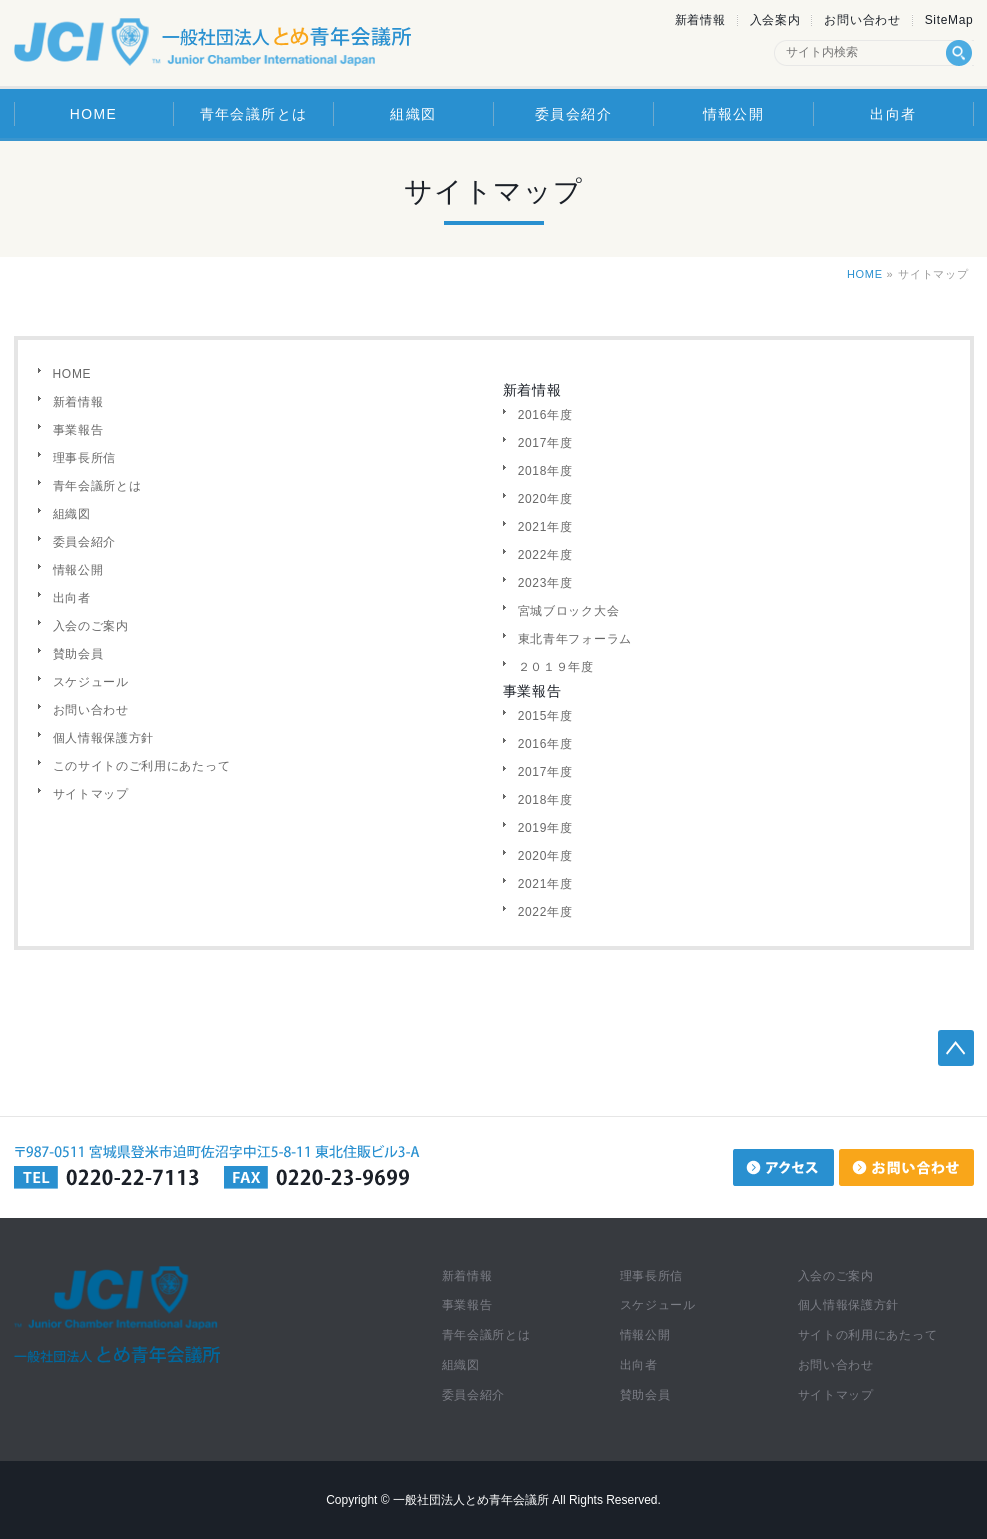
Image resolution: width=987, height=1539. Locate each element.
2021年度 (545, 527)
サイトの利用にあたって (868, 1335)
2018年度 (545, 471)
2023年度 (545, 583)
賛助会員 (78, 654)
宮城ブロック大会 (569, 611)
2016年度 (545, 415)
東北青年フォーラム (575, 639)
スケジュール (91, 682)
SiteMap (949, 20)
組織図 (72, 514)
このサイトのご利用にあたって (142, 766)
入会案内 (775, 20)
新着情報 (700, 20)
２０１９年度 (556, 667)
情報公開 (78, 570)
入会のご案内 (91, 626)
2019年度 (545, 828)
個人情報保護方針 (104, 738)
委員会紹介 (85, 542)
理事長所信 (85, 458)
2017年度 (545, 443)
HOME (865, 274)
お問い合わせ (862, 20)
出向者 (72, 598)
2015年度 (545, 716)
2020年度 (545, 499)
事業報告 (78, 430)
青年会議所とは (97, 486)
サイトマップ (91, 794)
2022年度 (545, 555)
